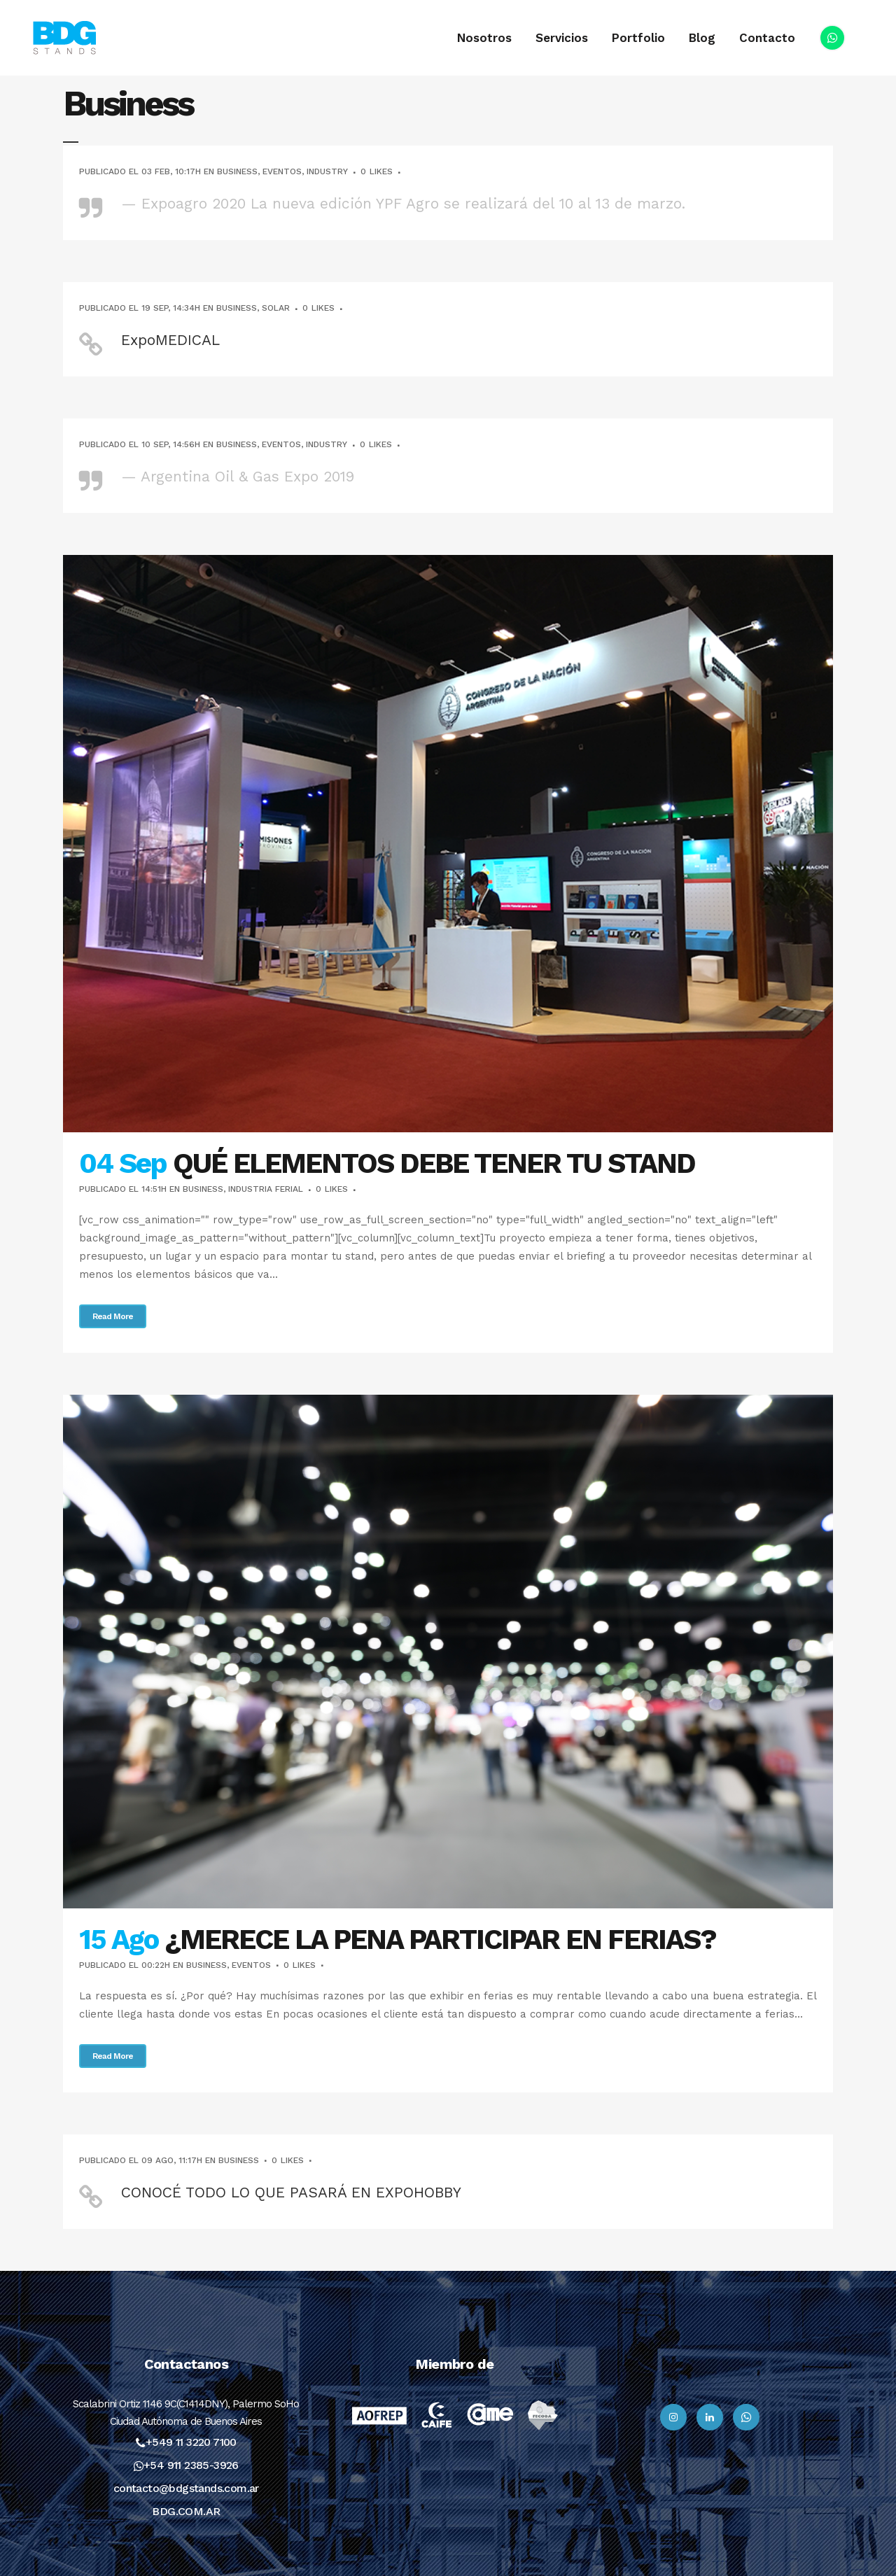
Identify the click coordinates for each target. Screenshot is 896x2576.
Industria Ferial (265, 1189)
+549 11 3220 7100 (191, 2442)
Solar (276, 308)
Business (237, 171)
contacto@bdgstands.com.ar (186, 2488)
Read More (112, 1316)
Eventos (282, 171)
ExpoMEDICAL (170, 340)
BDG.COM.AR (186, 2511)
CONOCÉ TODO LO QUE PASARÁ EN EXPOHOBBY (291, 2192)
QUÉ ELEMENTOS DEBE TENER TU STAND (434, 1163)
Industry (327, 171)
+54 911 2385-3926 (191, 2465)
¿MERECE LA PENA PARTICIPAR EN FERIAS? (440, 1939)
